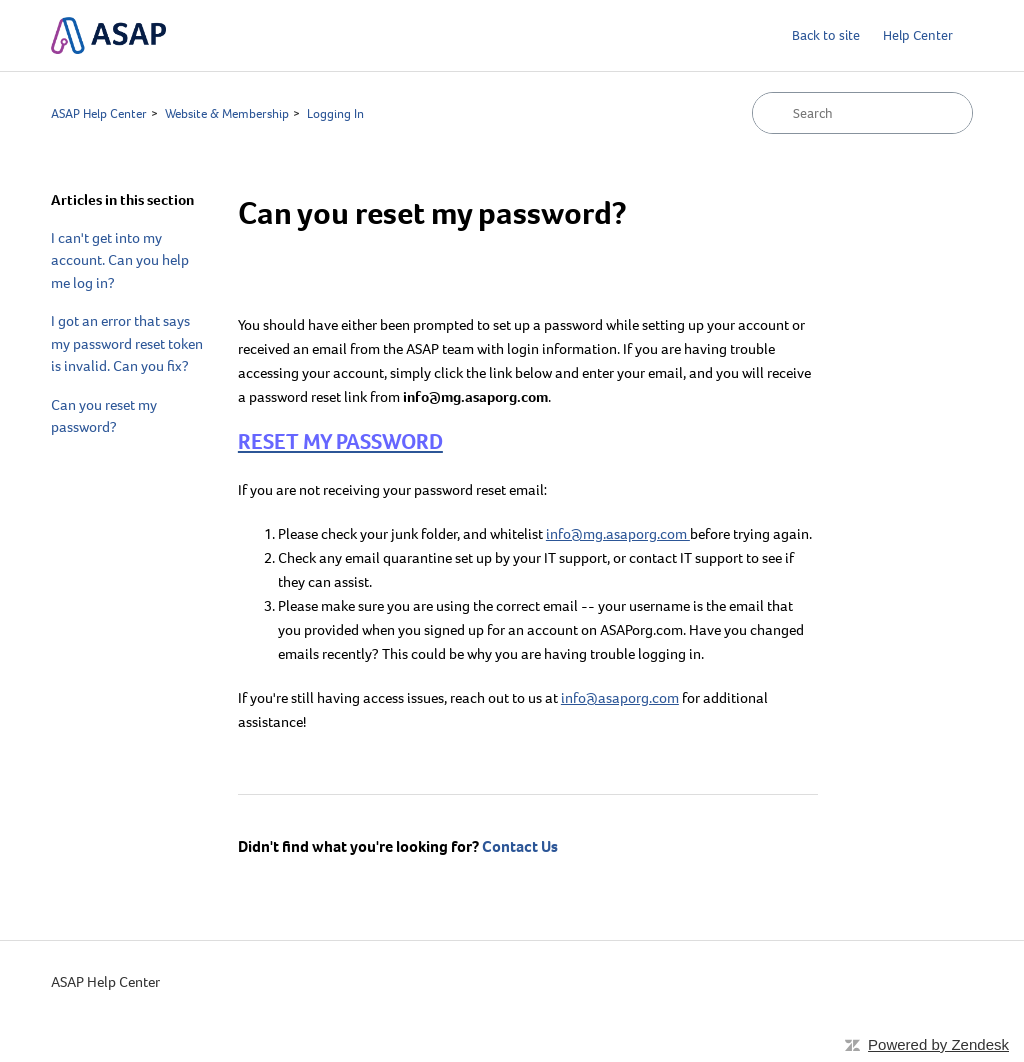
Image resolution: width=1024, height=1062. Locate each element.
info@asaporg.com (620, 698)
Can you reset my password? (104, 416)
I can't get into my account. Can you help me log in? (120, 260)
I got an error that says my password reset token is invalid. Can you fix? (127, 343)
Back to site (826, 35)
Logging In (335, 113)
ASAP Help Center (99, 113)
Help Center (918, 35)
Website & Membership (227, 113)
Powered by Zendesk (938, 1044)
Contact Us (520, 846)
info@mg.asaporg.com (618, 534)
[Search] (862, 113)
